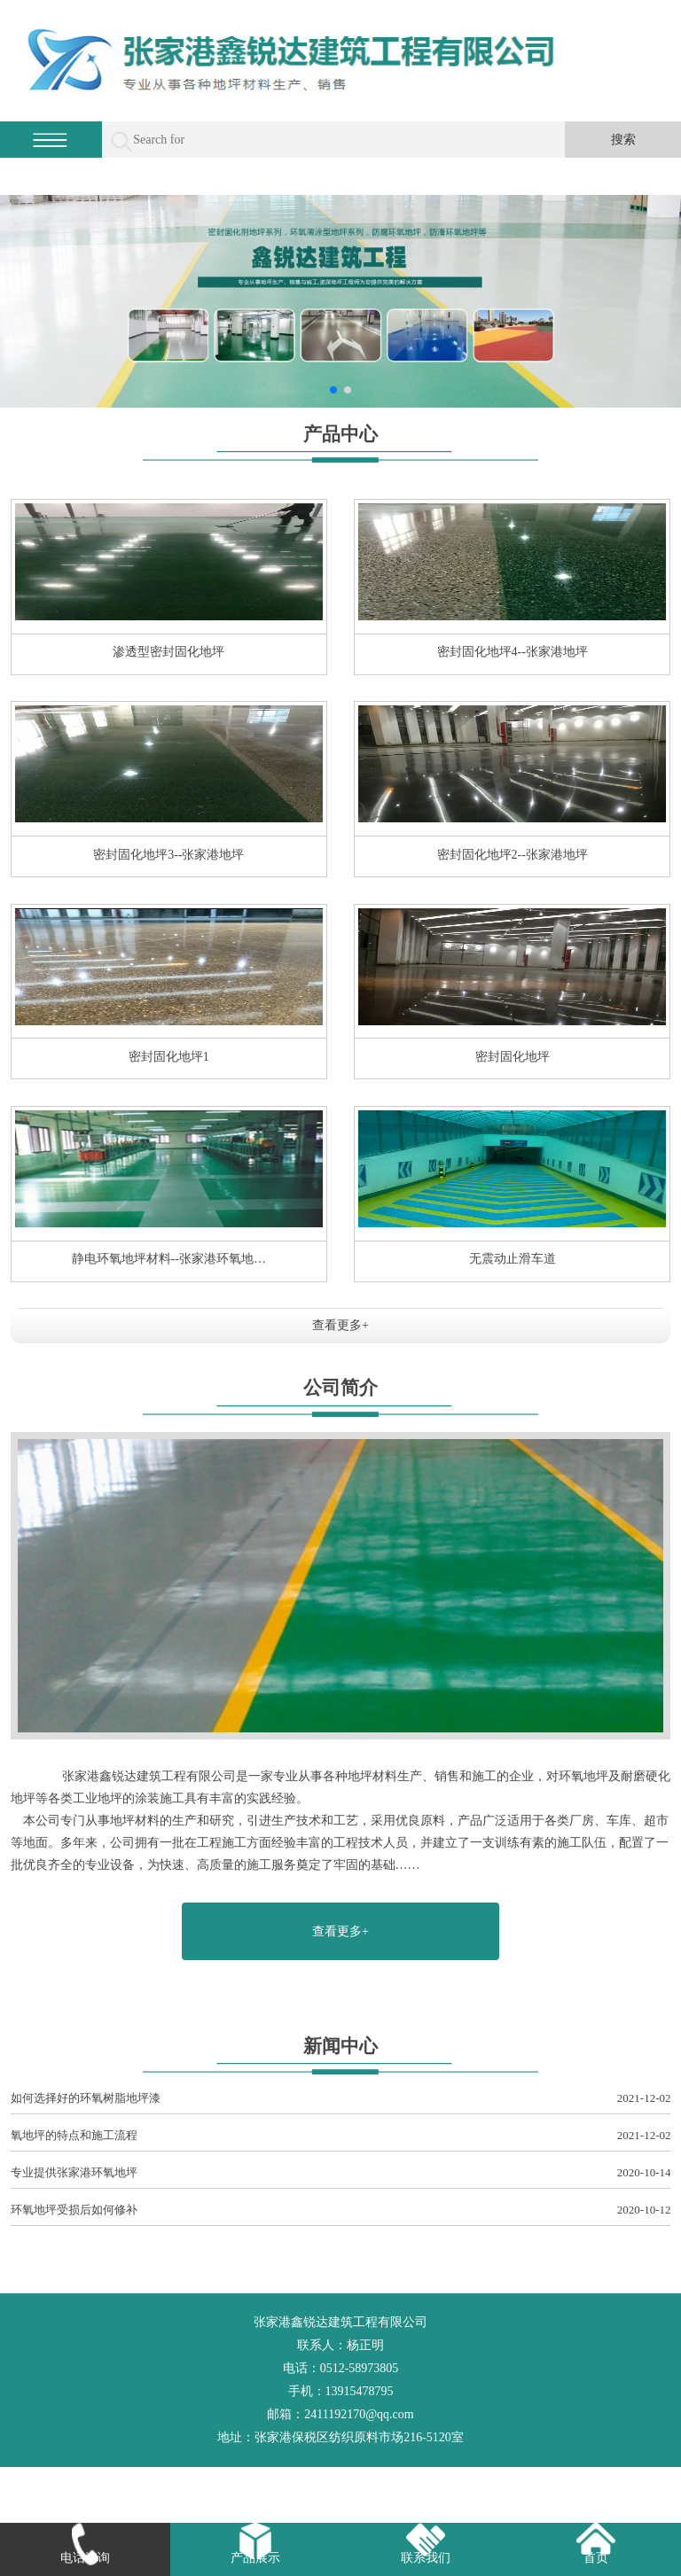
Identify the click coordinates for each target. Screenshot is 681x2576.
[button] (333, 389)
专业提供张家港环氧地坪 (341, 2173)
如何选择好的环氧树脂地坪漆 (341, 2098)
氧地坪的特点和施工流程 (341, 2136)
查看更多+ (340, 1325)
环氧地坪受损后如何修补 (341, 2210)
